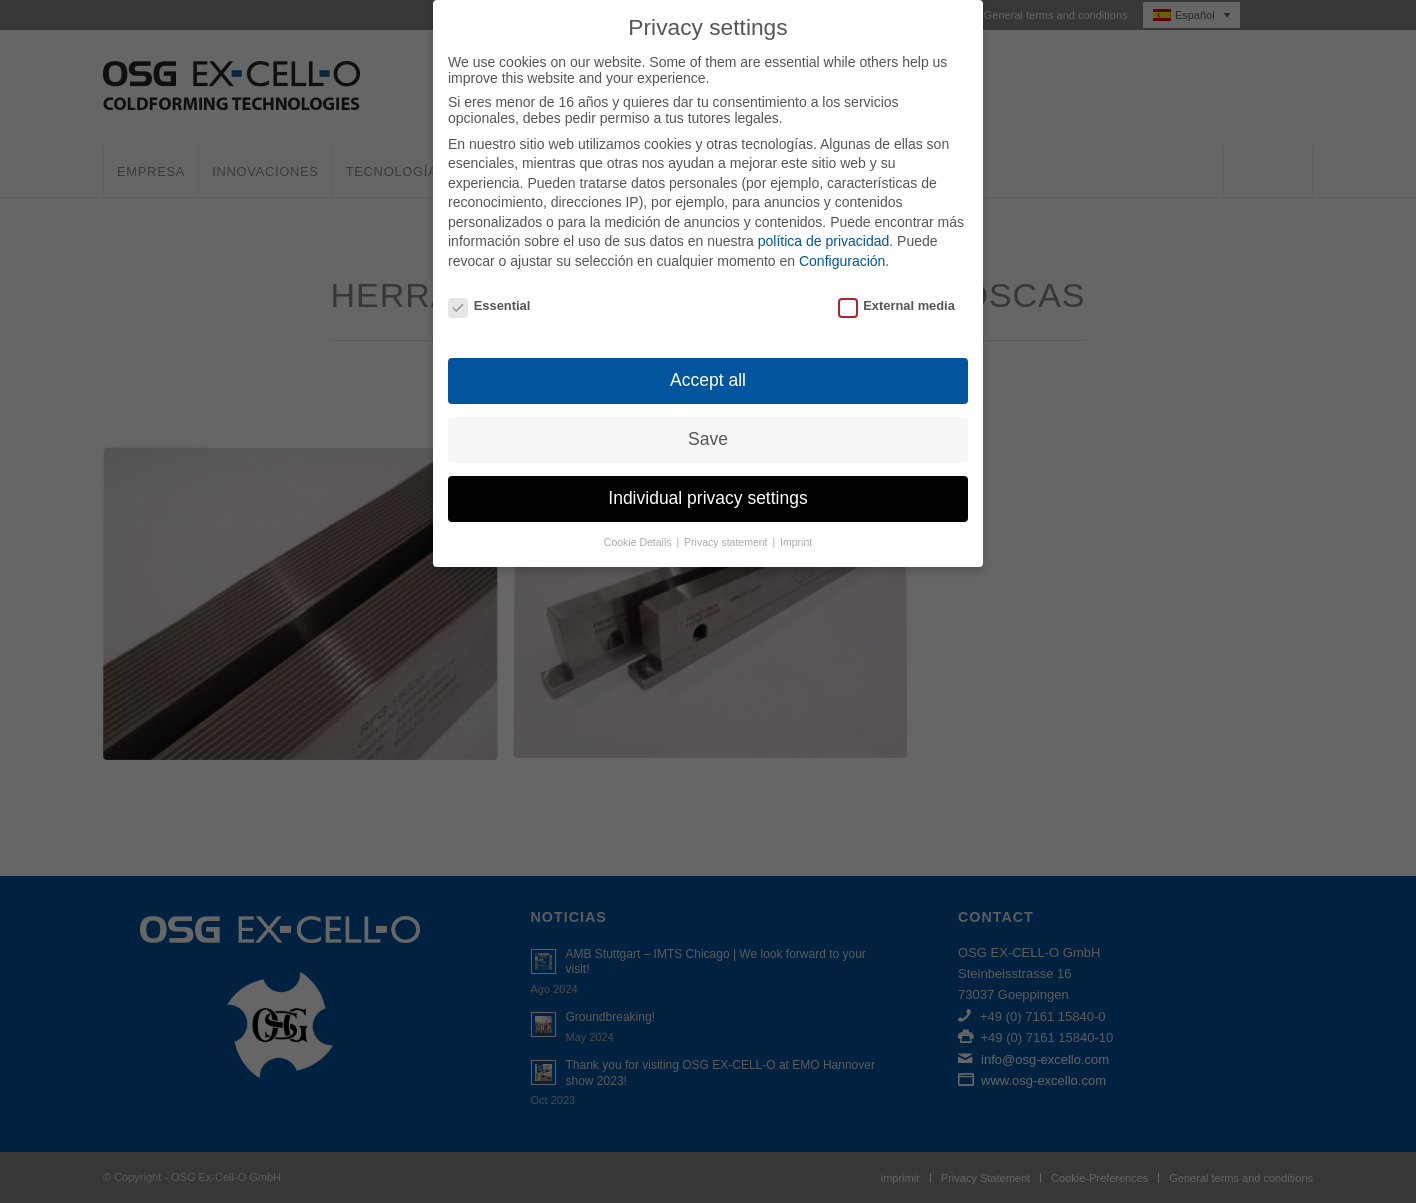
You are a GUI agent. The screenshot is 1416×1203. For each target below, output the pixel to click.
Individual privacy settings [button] (707, 479)
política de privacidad (824, 222)
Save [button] (708, 420)
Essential (489, 286)
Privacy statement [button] (727, 523)
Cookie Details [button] (639, 523)
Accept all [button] (708, 361)
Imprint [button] (796, 523)
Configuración (842, 242)
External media (896, 286)
